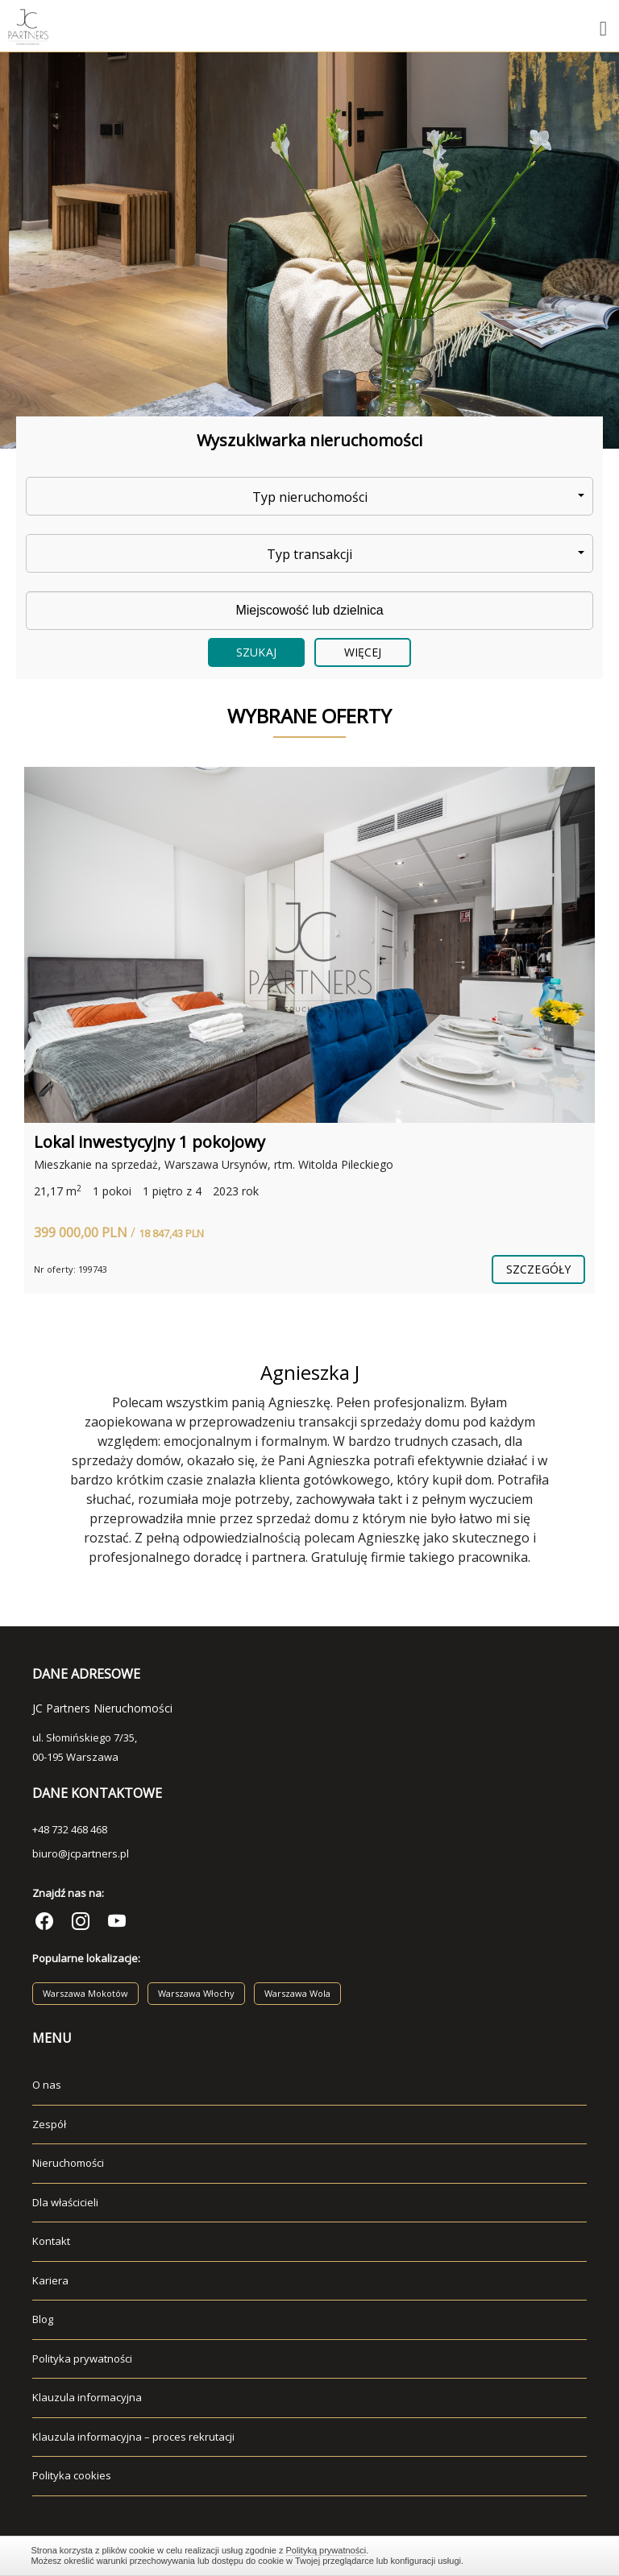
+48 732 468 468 (69, 1829)
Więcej (363, 652)
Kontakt (51, 2241)
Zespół (49, 2124)
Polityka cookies (71, 2475)
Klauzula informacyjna (87, 2397)
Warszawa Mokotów (85, 1993)
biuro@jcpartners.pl (80, 1853)
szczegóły (538, 1269)
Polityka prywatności (82, 2358)
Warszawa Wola (297, 1993)
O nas (46, 2084)
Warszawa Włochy (196, 1993)
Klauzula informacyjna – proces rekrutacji (133, 2436)
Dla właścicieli (65, 2202)
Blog (42, 2319)
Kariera (50, 2280)
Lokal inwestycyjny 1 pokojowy (149, 1142)
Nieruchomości (68, 2163)
